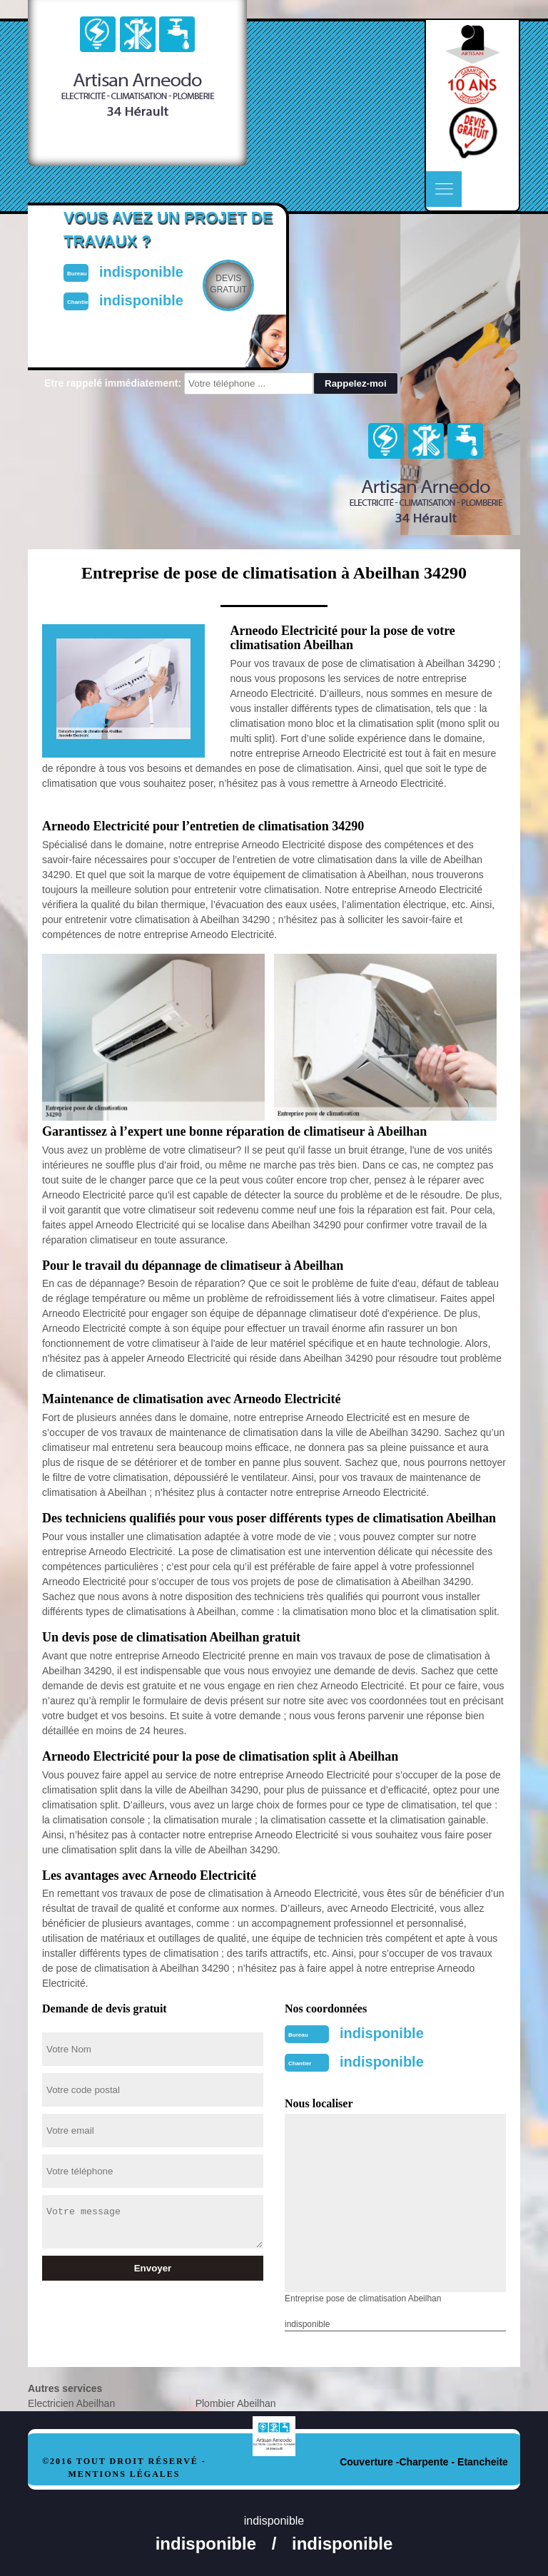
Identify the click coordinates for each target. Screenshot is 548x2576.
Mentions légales (124, 2474)
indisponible (382, 2033)
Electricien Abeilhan (71, 2403)
